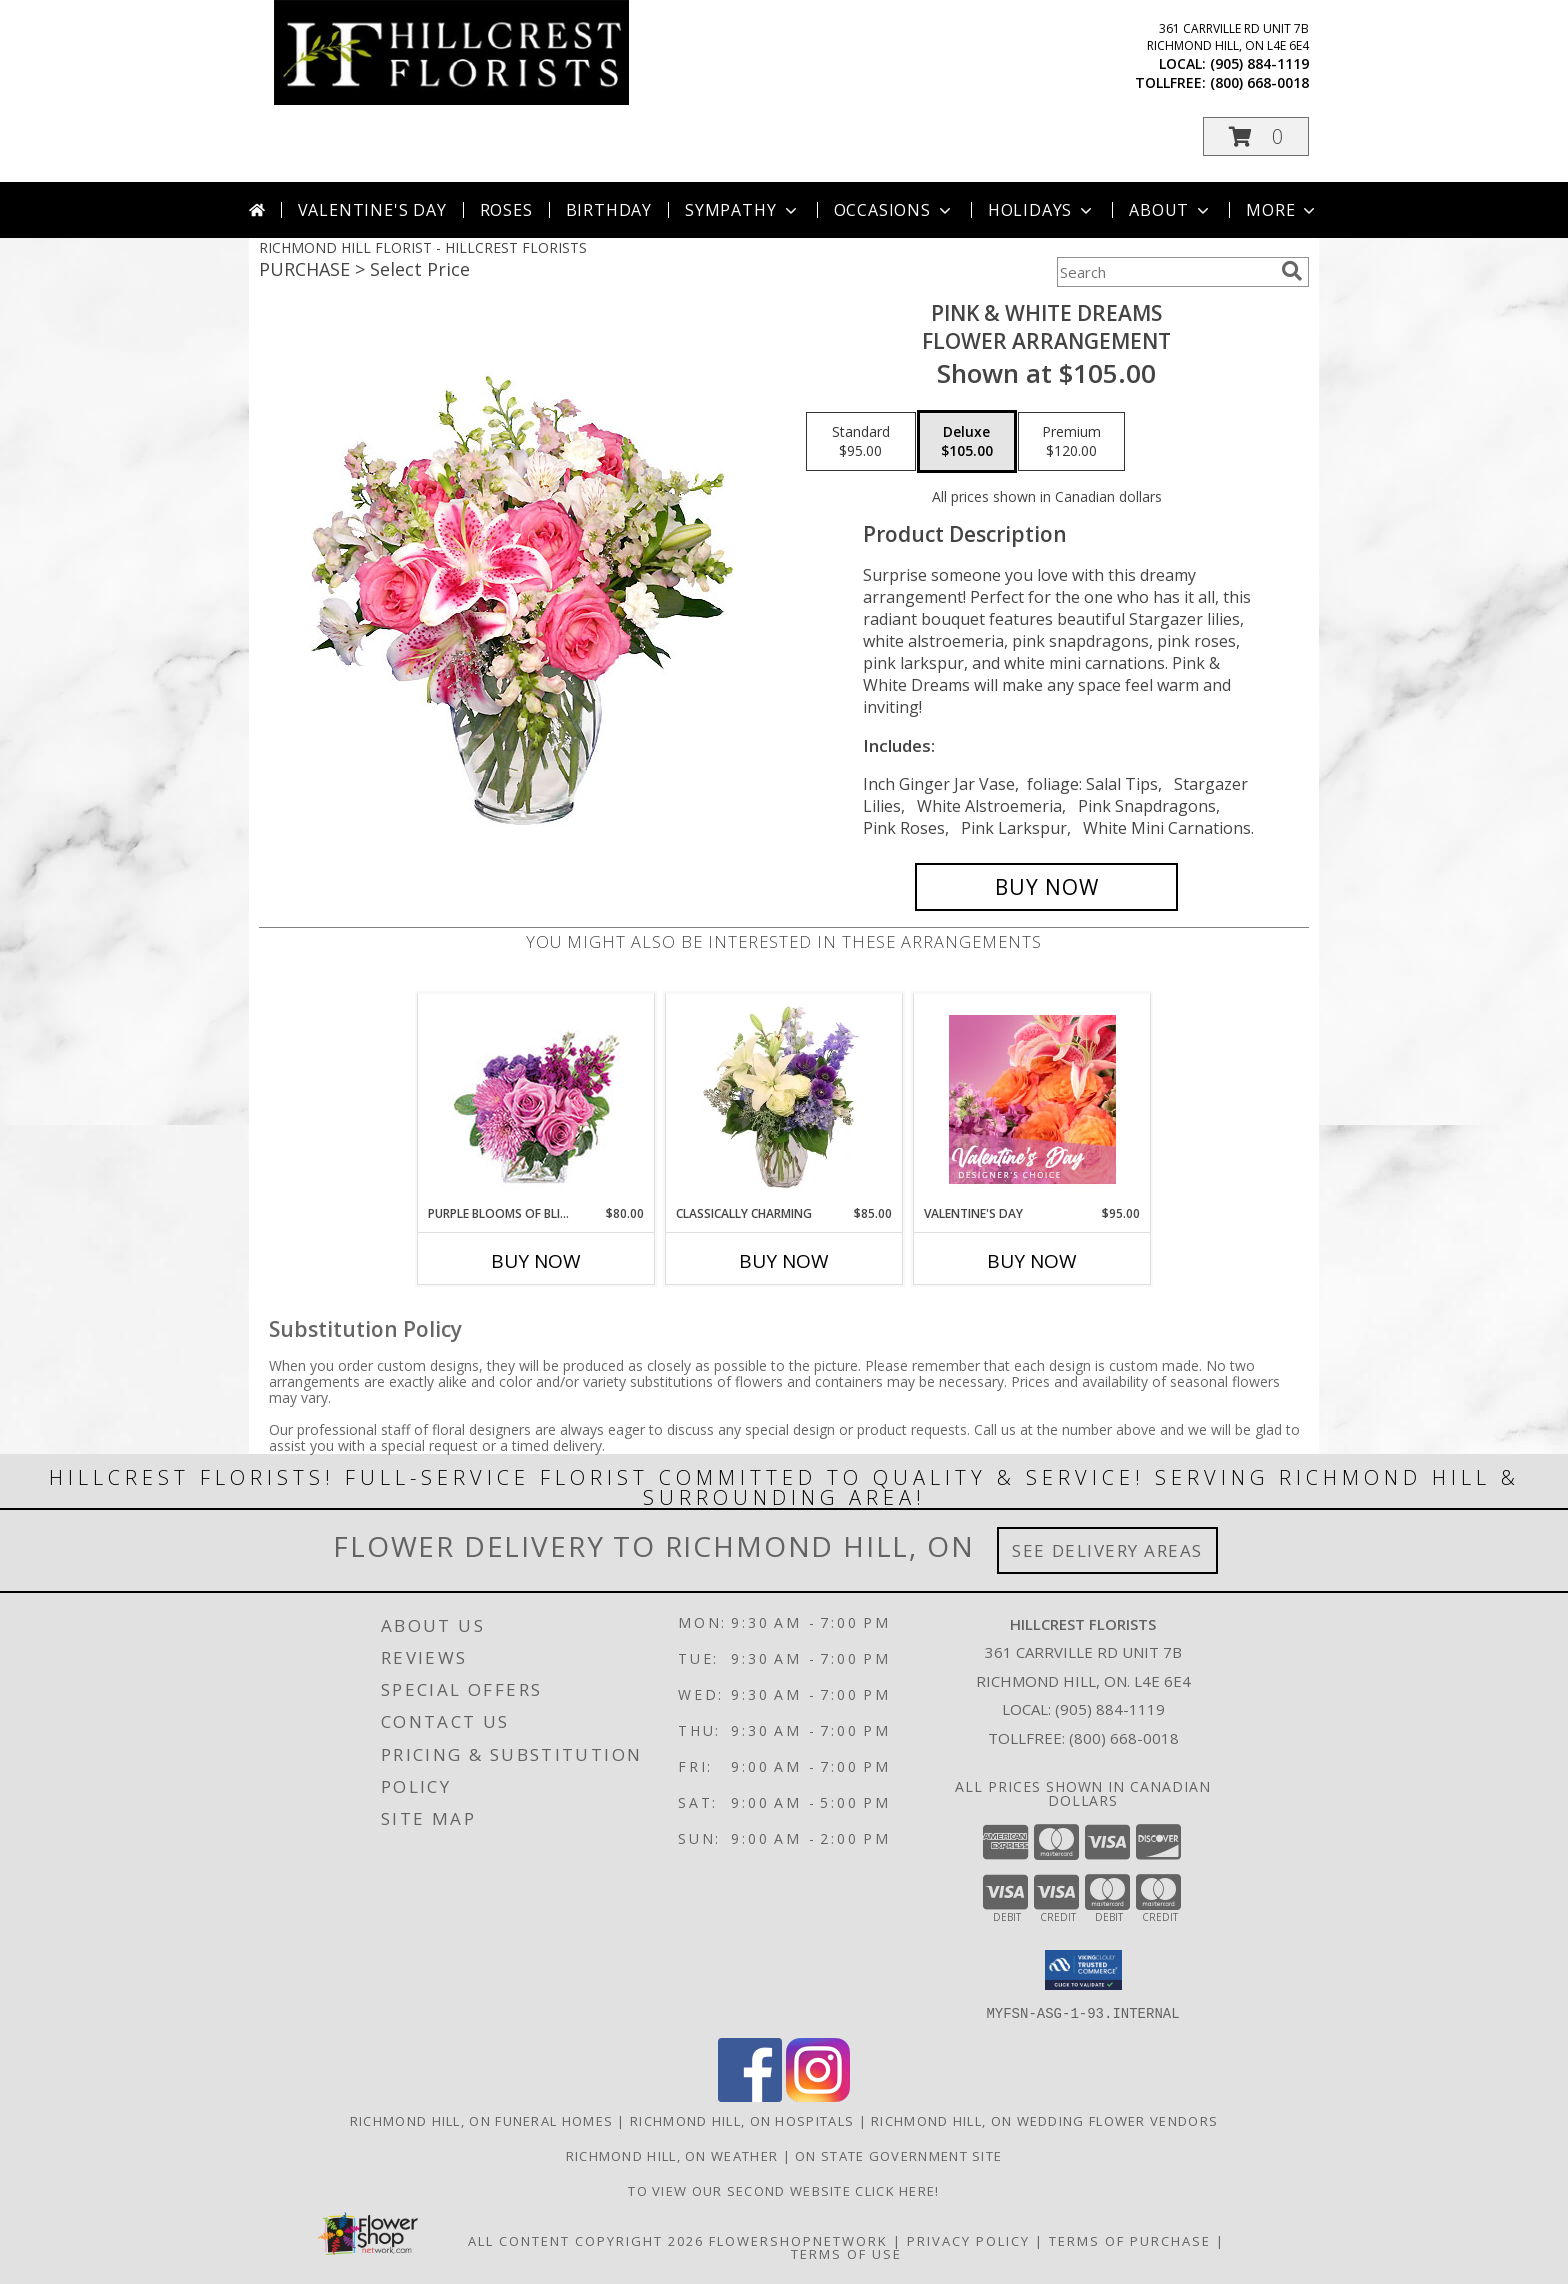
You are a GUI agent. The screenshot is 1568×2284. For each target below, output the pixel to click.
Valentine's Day (372, 210)
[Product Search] (1165, 272)
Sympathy (742, 210)
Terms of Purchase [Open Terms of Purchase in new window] (1130, 2240)
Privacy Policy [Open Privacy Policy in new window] (968, 2240)
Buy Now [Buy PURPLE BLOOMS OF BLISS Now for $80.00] (536, 1261)
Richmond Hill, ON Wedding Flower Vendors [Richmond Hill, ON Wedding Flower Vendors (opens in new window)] (1044, 2120)
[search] (1292, 271)
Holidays (1042, 210)
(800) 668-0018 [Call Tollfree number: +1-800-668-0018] (1124, 1738)
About (1171, 210)
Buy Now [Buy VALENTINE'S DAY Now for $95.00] (1032, 1261)
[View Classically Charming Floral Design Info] (784, 1099)
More (1282, 210)
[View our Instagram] (818, 2095)
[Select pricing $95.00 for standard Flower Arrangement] (861, 442)
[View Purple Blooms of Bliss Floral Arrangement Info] (536, 1099)
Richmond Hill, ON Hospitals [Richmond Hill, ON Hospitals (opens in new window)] (742, 2120)
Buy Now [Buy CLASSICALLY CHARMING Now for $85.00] (784, 1261)
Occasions (894, 210)
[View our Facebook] (750, 2095)
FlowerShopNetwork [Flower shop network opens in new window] (798, 2240)
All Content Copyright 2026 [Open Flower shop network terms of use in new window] (586, 2240)
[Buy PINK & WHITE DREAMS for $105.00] (1046, 887)
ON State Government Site (898, 2155)
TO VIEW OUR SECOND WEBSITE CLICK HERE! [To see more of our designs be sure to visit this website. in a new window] (783, 2190)
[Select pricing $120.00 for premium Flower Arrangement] (1071, 442)
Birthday (609, 210)
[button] (1256, 136)
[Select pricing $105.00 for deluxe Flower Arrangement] (967, 442)
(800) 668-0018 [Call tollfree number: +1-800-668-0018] (1259, 82)
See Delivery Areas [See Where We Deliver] (1107, 1550)
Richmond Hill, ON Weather (672, 2155)
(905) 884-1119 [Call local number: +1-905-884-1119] (1259, 63)
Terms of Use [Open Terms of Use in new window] (846, 2253)
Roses (506, 210)
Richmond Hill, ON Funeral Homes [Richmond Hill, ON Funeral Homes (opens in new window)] (481, 2120)
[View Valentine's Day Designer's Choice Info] (1032, 1099)
